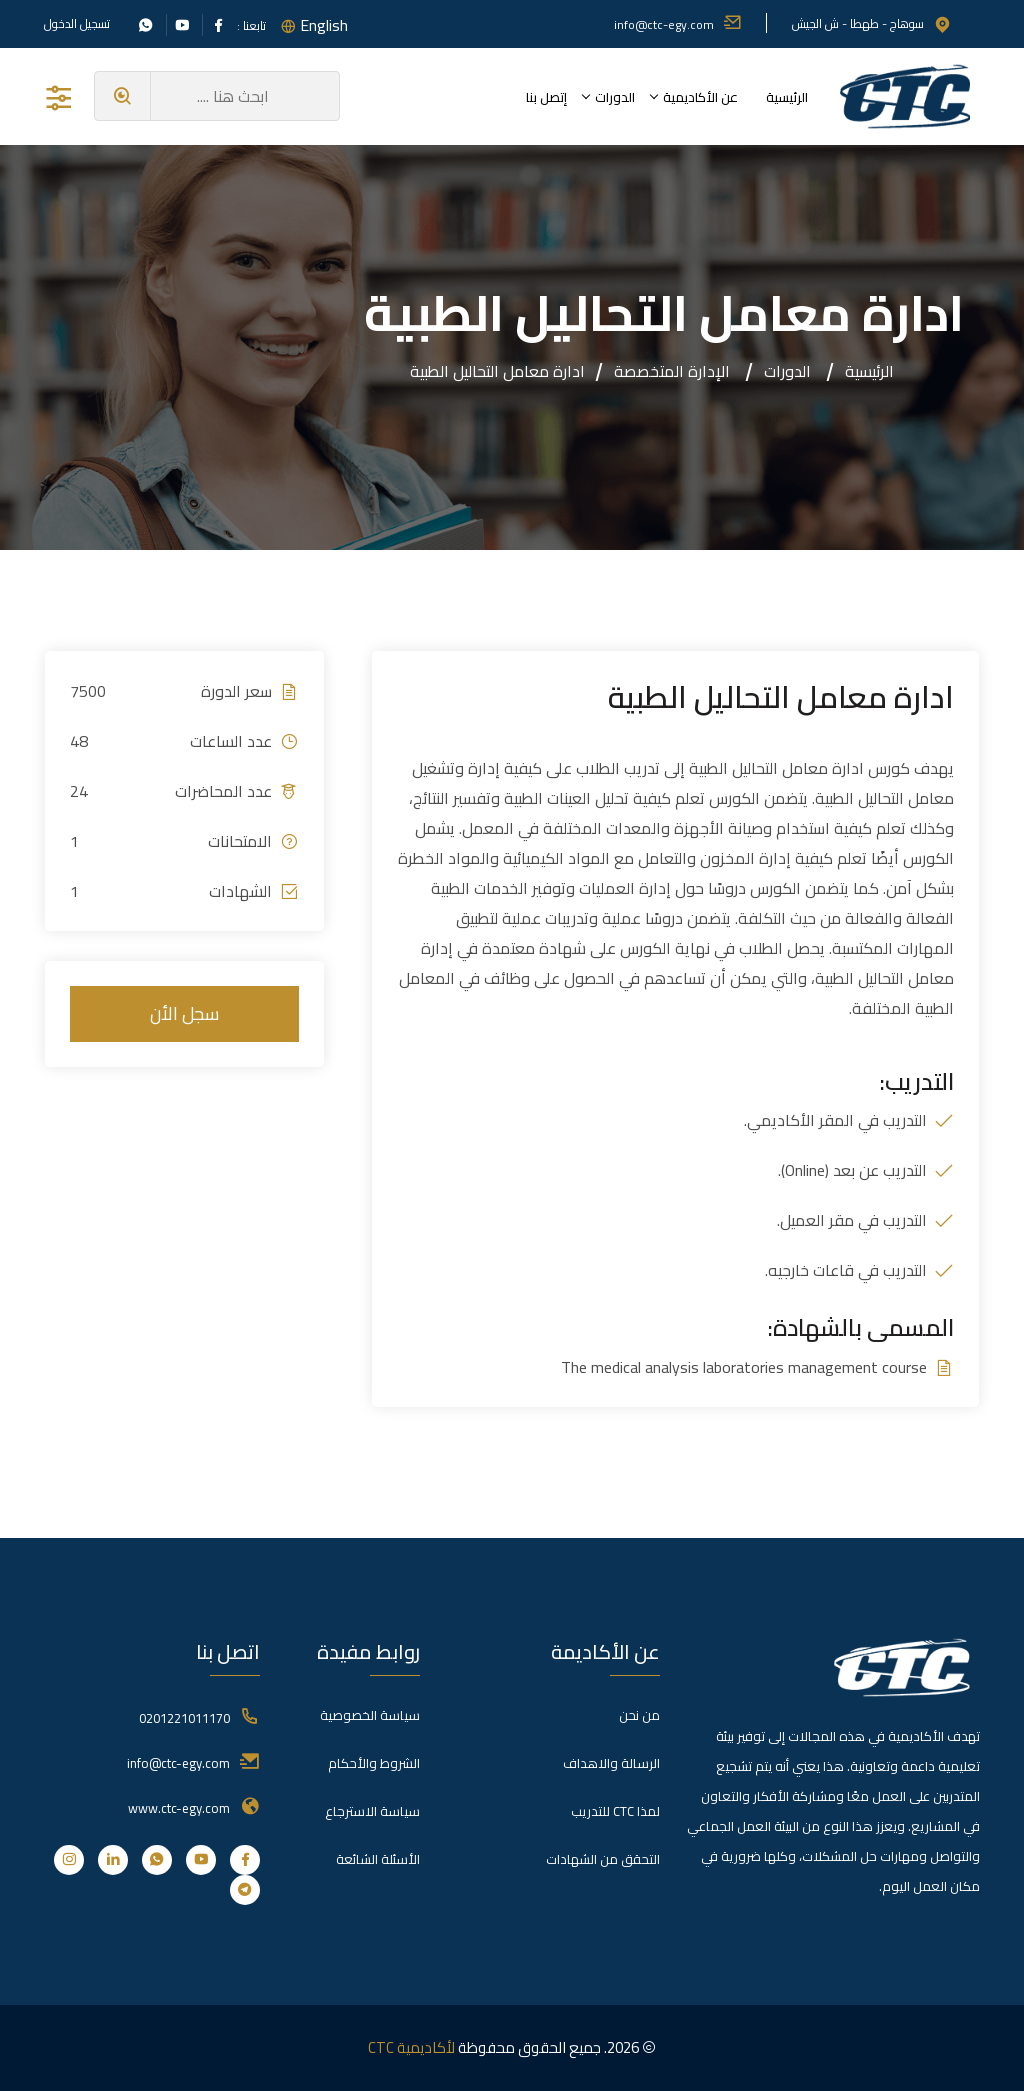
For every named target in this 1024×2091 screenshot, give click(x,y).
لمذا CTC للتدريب (615, 1811)
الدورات (615, 97)
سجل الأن (184, 1013)
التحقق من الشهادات (603, 1859)
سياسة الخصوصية (370, 1715)
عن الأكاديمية (700, 97)
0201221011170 (184, 1718)
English (324, 25)
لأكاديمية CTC (411, 2047)
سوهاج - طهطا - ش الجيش (872, 23)
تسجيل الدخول (77, 24)
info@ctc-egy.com (678, 24)
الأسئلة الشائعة (378, 1859)
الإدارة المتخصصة (672, 371)
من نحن (639, 1715)
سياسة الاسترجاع (372, 1811)
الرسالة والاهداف (611, 1763)
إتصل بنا (546, 97)
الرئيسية (787, 97)
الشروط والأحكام (374, 1763)
